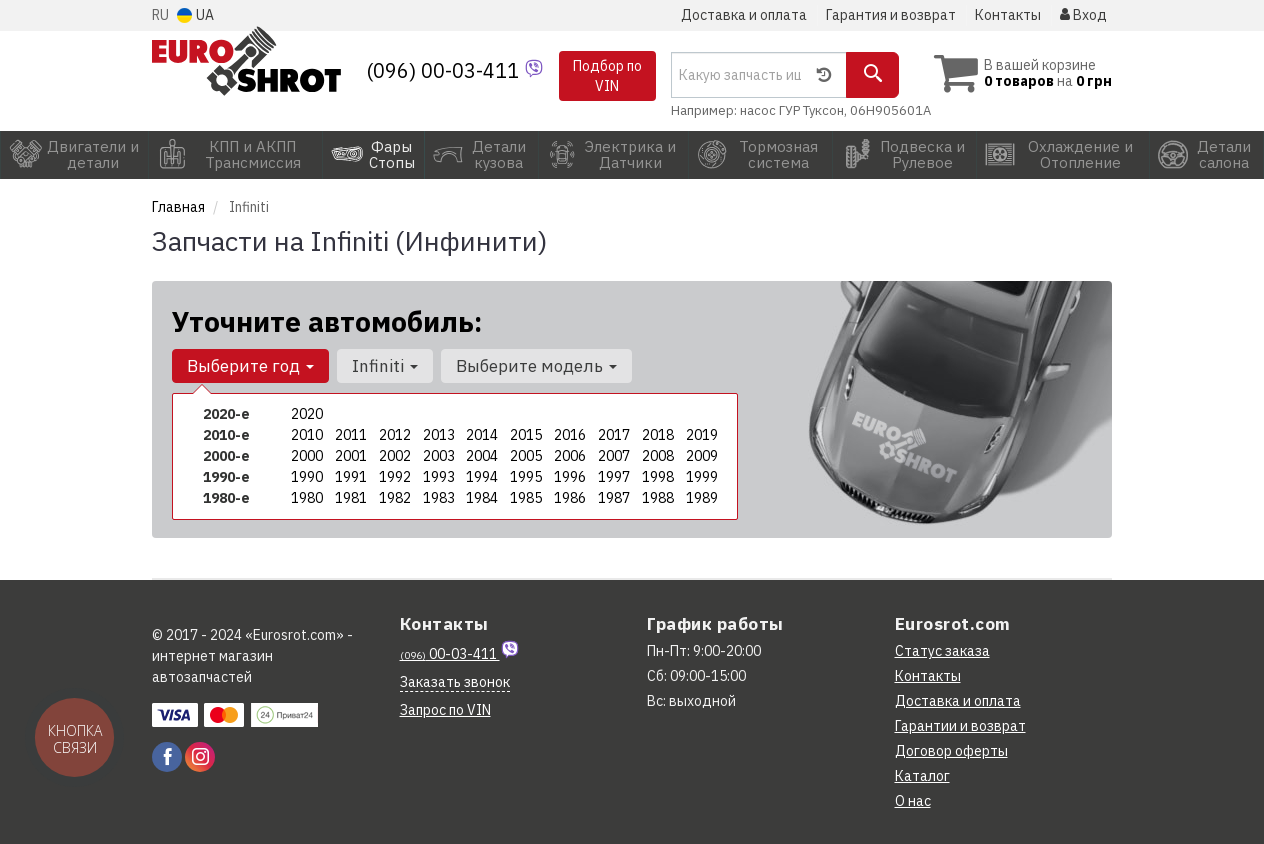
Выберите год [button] (250, 366)
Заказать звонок (455, 682)
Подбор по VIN (607, 76)
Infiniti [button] (385, 366)
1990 (307, 477)
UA (195, 15)
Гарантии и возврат (960, 726)
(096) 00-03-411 (445, 70)
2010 (307, 435)
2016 (570, 435)
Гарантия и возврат (891, 15)
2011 (351, 435)
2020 (307, 414)
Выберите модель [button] (536, 366)
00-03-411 (450, 654)
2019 (702, 435)
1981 (351, 498)
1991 (351, 477)
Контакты (1008, 15)
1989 (702, 498)
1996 (570, 477)
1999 (702, 477)
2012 (395, 435)
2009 (702, 456)
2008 (658, 456)
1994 (482, 477)
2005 (526, 456)
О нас (913, 801)
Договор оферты (951, 751)
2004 (482, 456)
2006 (570, 456)
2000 (307, 456)
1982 (395, 498)
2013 (439, 435)
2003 (439, 456)
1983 (439, 498)
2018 (658, 435)
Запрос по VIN (445, 710)
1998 (658, 477)
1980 (307, 498)
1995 (526, 477)
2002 (395, 456)
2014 (482, 435)
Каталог (922, 776)
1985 (526, 498)
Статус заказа (942, 651)
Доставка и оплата (744, 15)
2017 (614, 435)
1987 (614, 498)
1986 (570, 498)
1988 (658, 498)
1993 (439, 477)
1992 (395, 477)
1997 (614, 477)
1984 (482, 498)
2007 (614, 456)
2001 (351, 456)
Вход (1083, 15)
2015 (526, 435)
